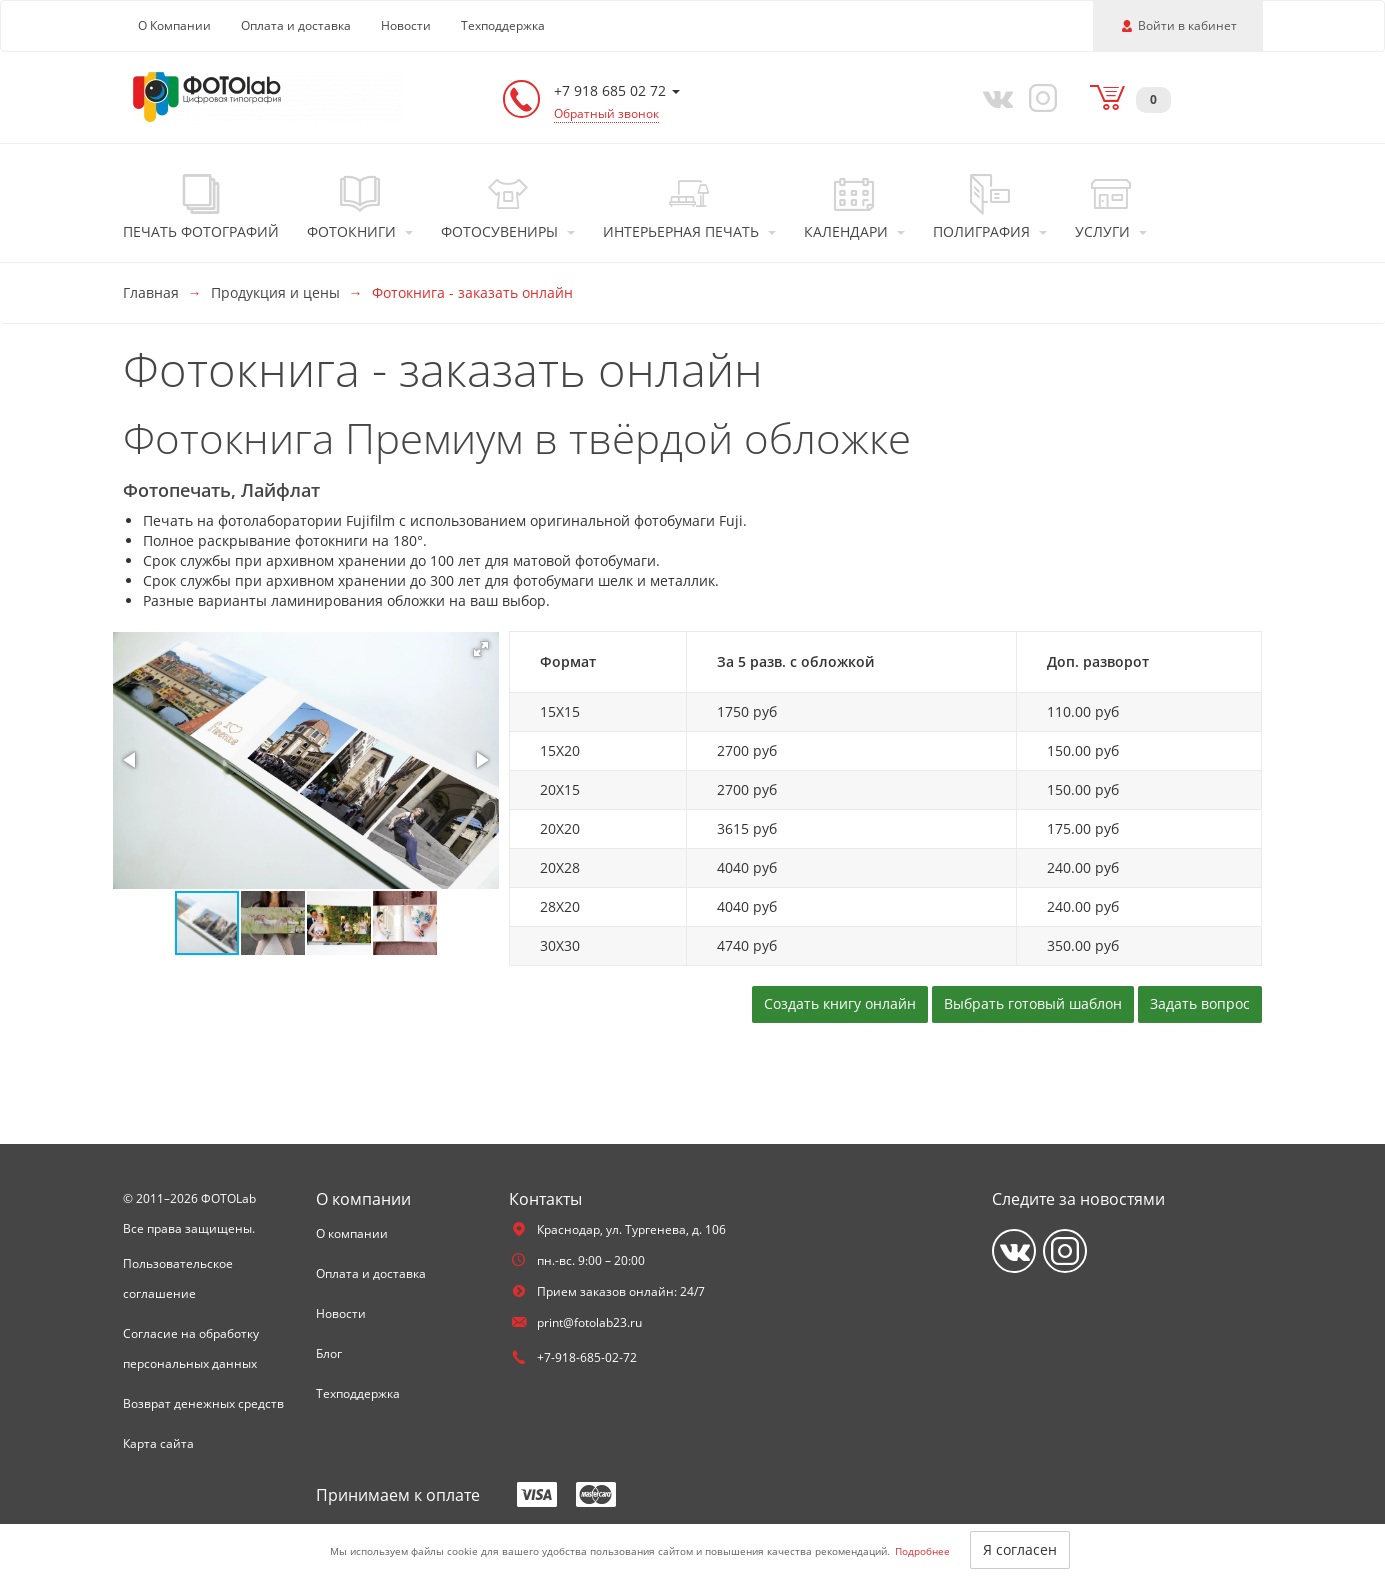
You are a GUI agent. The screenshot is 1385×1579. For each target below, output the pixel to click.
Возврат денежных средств (203, 1403)
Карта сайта (158, 1443)
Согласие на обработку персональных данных (191, 1348)
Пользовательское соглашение (178, 1278)
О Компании (174, 25)
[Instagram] (1039, 97)
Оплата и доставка (296, 25)
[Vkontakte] (993, 97)
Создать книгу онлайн (840, 1003)
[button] (481, 649)
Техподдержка (503, 25)
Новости (406, 25)
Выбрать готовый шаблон (1033, 1003)
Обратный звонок (606, 113)
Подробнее (922, 1551)
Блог (329, 1353)
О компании (352, 1233)
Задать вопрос (1200, 1003)
